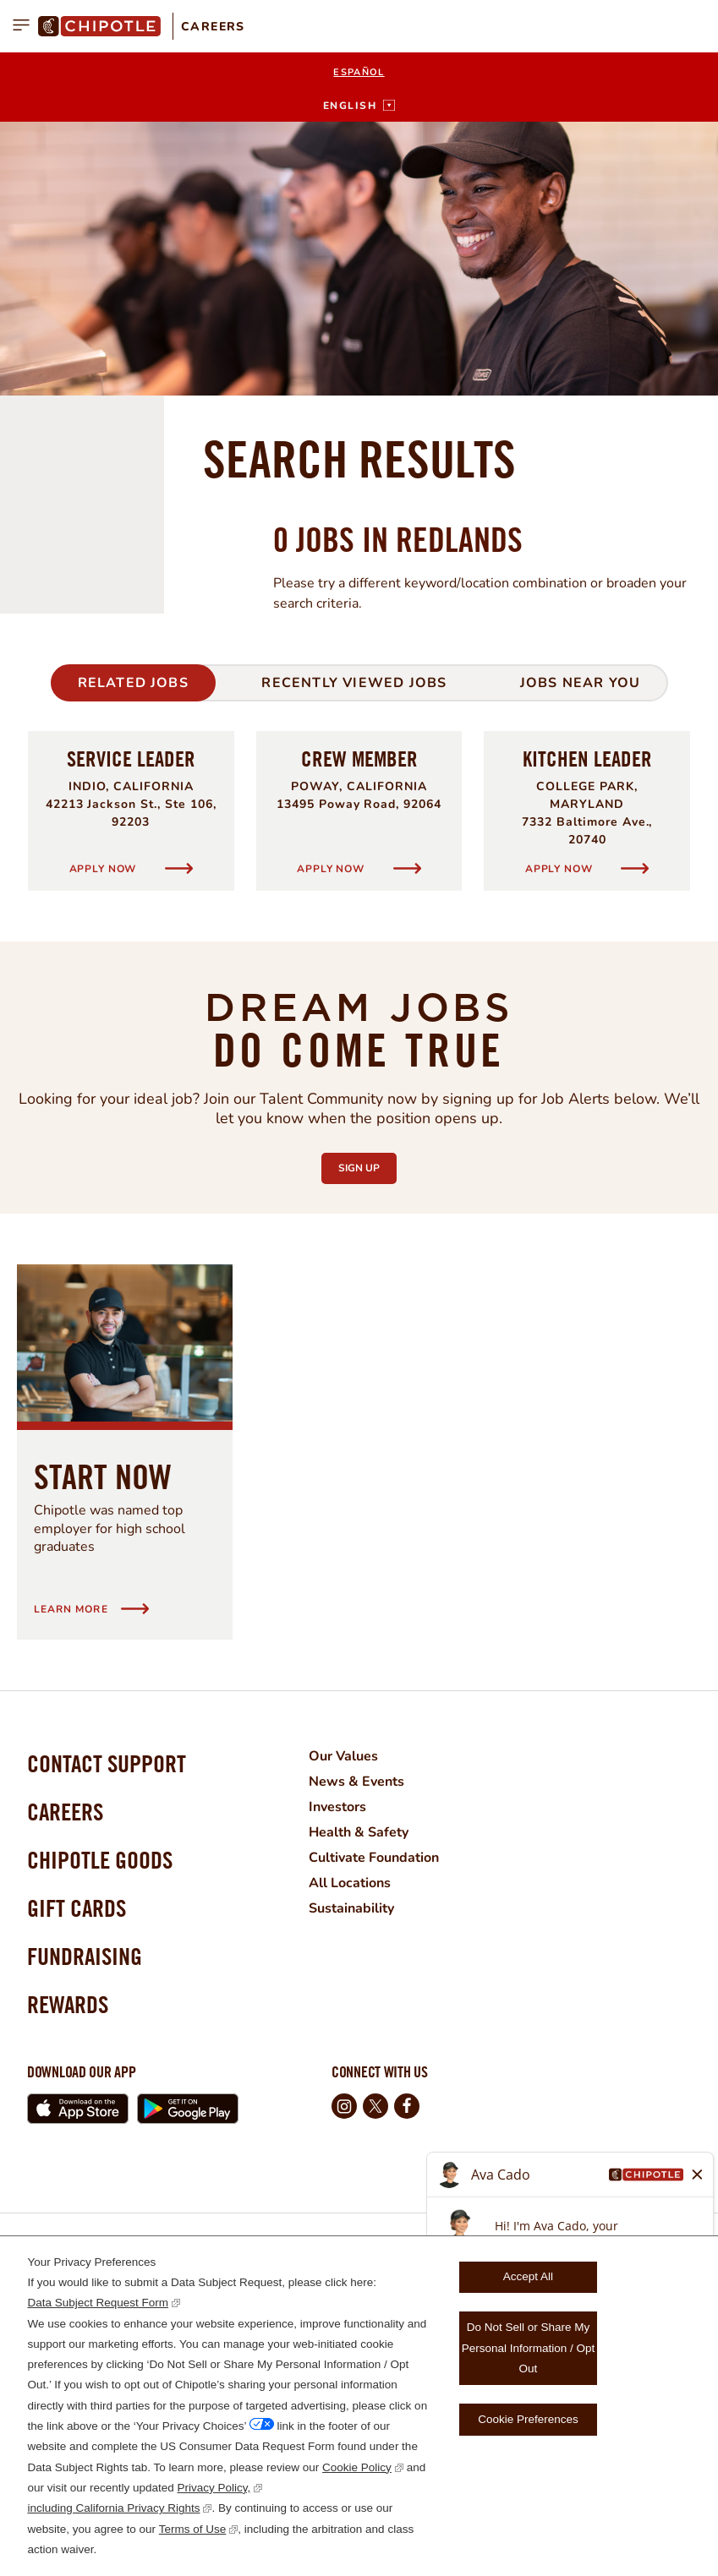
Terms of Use (193, 2529)
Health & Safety (358, 1832)
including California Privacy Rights (113, 2508)
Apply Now (104, 868)
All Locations (350, 1883)
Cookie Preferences (528, 2419)
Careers (213, 27)
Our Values (343, 1756)
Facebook (406, 2106)
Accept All (528, 2276)
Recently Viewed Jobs (354, 683)
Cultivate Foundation (374, 1857)
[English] (359, 105)
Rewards (67, 2004)
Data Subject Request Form (97, 2302)
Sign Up (367, 1164)
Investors (337, 1807)
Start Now (103, 1476)
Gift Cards (76, 1908)
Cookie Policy (357, 2467)
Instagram (344, 2106)
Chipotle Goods (100, 1860)
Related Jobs (133, 683)
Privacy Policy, (214, 2487)
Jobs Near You (580, 683)
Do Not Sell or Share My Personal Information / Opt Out (528, 2348)
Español (358, 72)
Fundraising (84, 1956)
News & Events (356, 1781)
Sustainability (351, 1908)
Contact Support (106, 1763)
